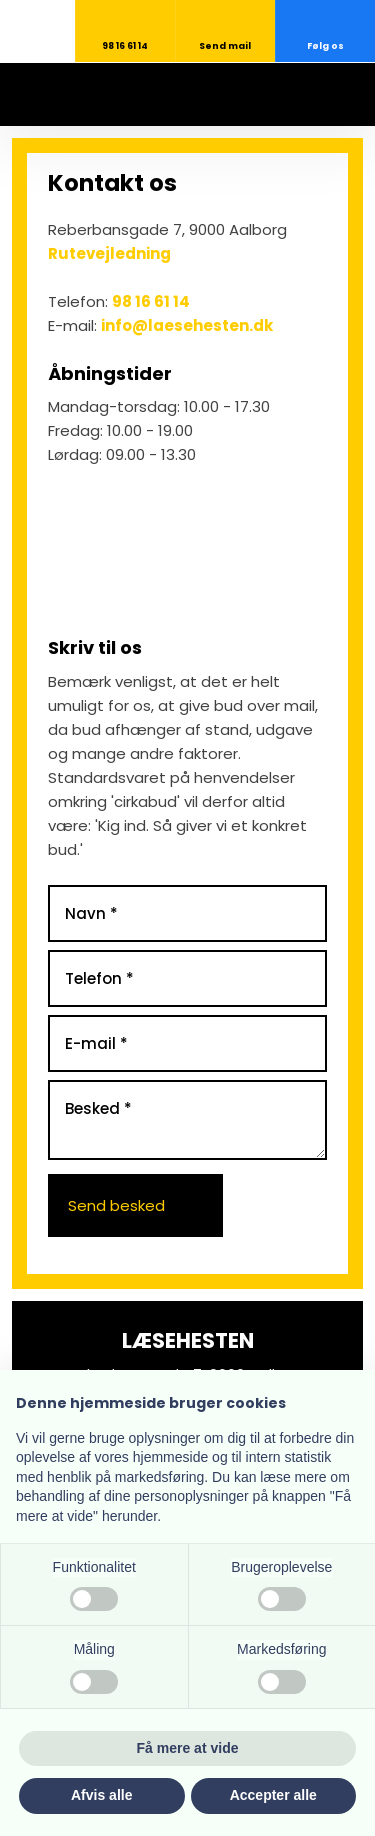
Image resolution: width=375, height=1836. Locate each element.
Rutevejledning (109, 253)
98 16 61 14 (151, 301)
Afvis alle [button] (101, 1795)
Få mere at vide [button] (188, 1748)
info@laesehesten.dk (187, 325)
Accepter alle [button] (273, 1795)
